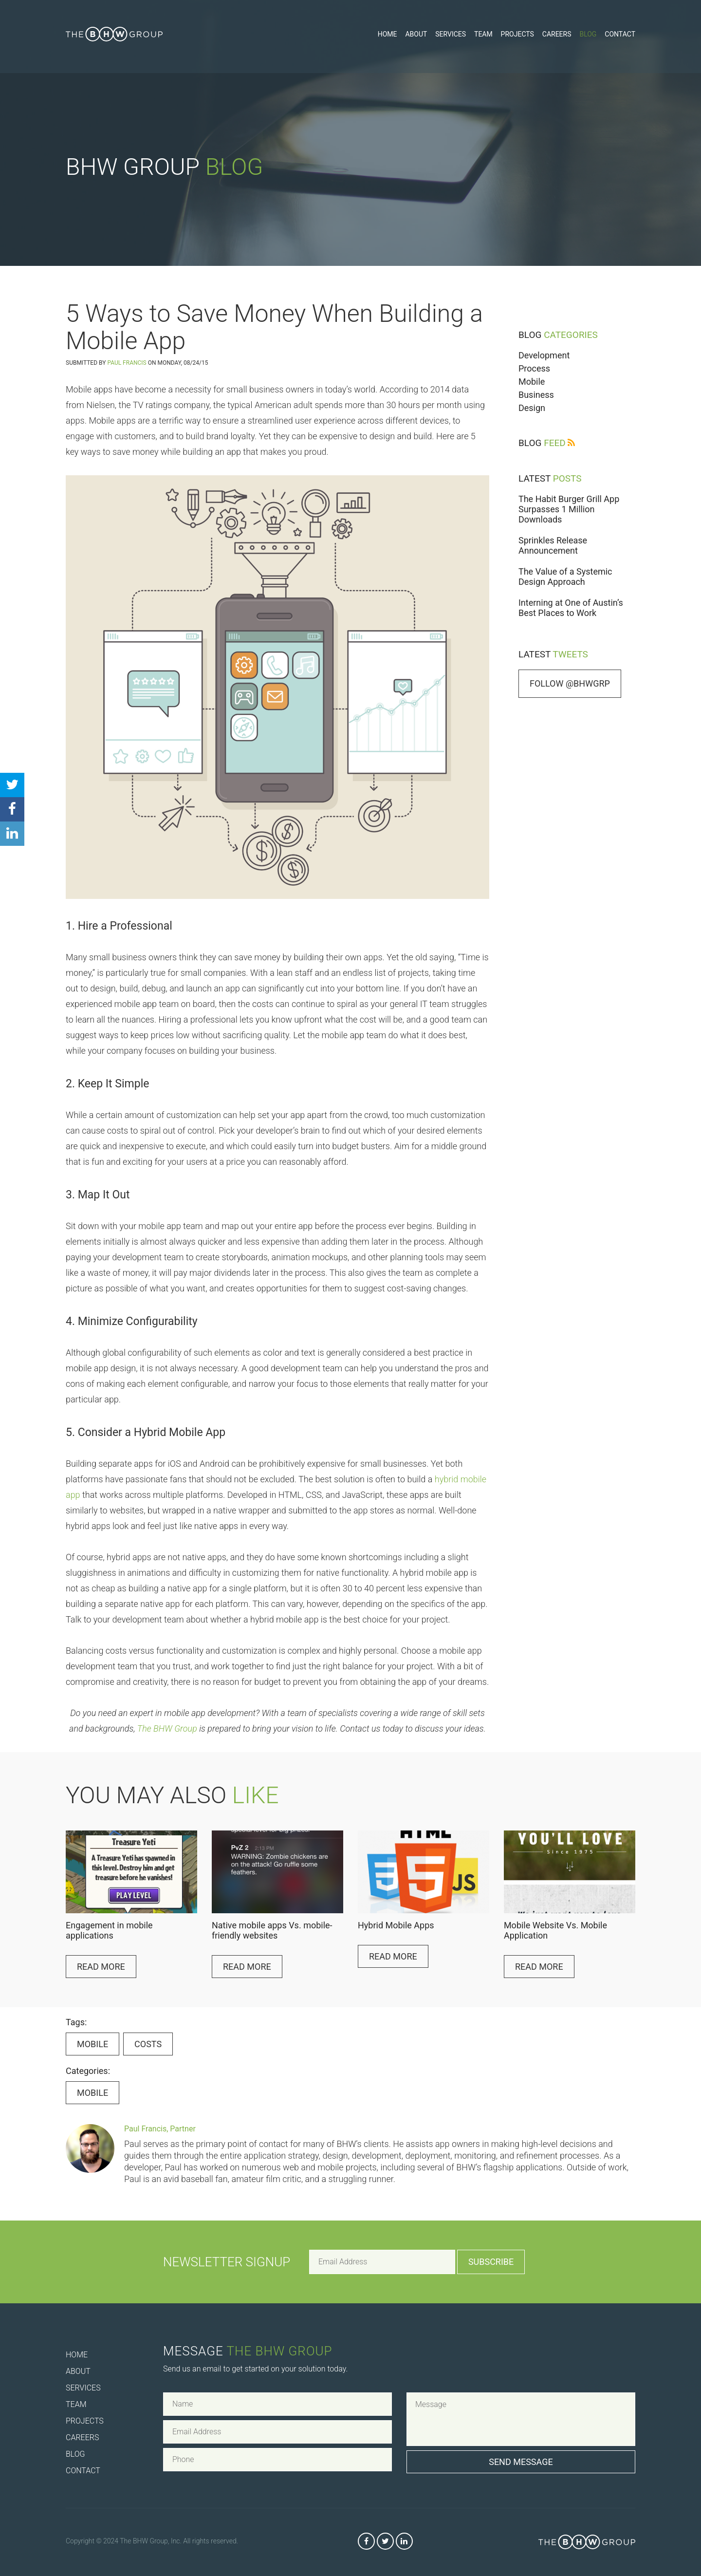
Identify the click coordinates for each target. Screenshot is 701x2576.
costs (148, 2044)
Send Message (521, 2462)
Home (387, 34)
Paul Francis (126, 362)
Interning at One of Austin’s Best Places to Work (570, 607)
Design (531, 408)
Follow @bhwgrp (570, 683)
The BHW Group (167, 1728)
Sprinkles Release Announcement (552, 545)
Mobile (531, 381)
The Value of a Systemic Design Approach (565, 576)
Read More (101, 1966)
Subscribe (491, 2262)
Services (450, 34)
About (416, 34)
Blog (587, 34)
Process (534, 368)
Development (544, 355)
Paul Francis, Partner (160, 2128)
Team (483, 34)
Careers (557, 34)
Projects (517, 34)
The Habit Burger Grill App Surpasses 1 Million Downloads (568, 509)
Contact (620, 34)
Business (536, 395)
